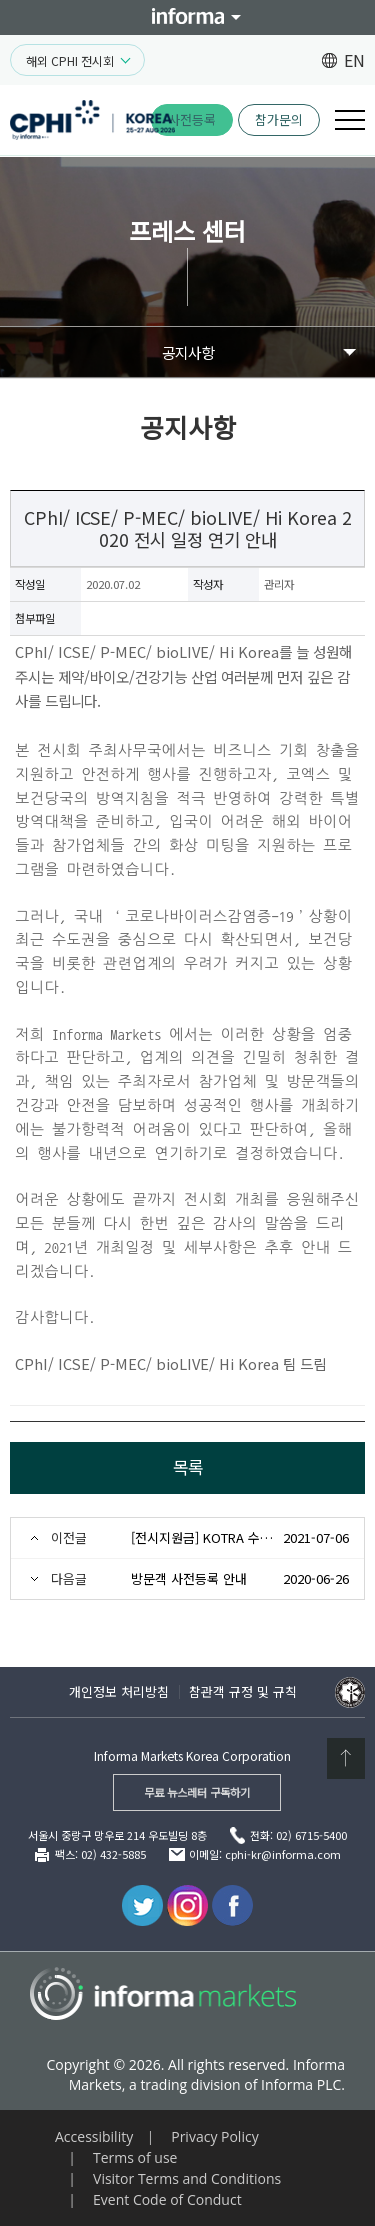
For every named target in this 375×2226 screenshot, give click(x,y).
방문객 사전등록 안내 (189, 1578)
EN (354, 60)
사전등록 (192, 119)
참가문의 (279, 119)
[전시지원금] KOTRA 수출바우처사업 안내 (202, 1537)
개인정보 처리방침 (119, 1691)
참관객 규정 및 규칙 (243, 1691)
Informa (188, 17)
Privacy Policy (214, 2136)
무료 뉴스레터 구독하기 (197, 1792)
